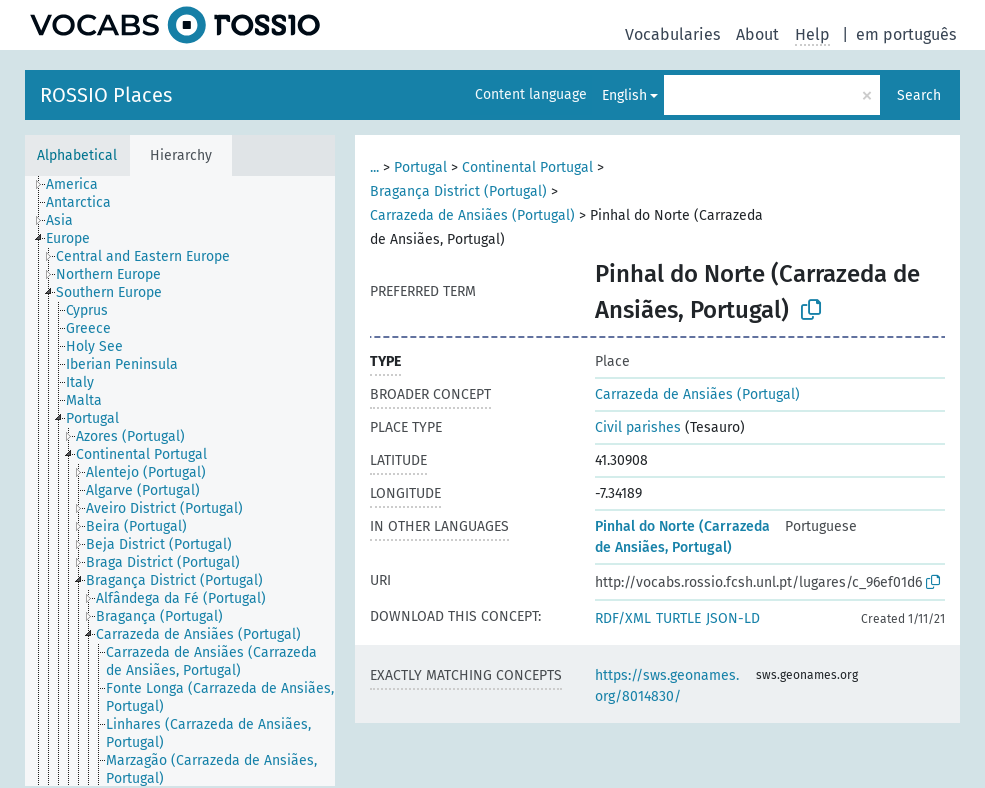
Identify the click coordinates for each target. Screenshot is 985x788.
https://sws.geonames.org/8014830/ (667, 686)
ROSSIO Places (106, 95)
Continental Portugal (527, 167)
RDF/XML (623, 618)
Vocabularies (672, 34)
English (624, 95)
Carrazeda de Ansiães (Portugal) (472, 215)
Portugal (420, 167)
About (757, 34)
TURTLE (678, 618)
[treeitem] (80, 185)
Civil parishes (638, 427)
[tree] (180, 481)
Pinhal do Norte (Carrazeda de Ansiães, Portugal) (682, 537)
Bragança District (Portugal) (458, 191)
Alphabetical (77, 155)
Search (919, 95)
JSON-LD (733, 618)
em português (906, 34)
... (374, 167)
